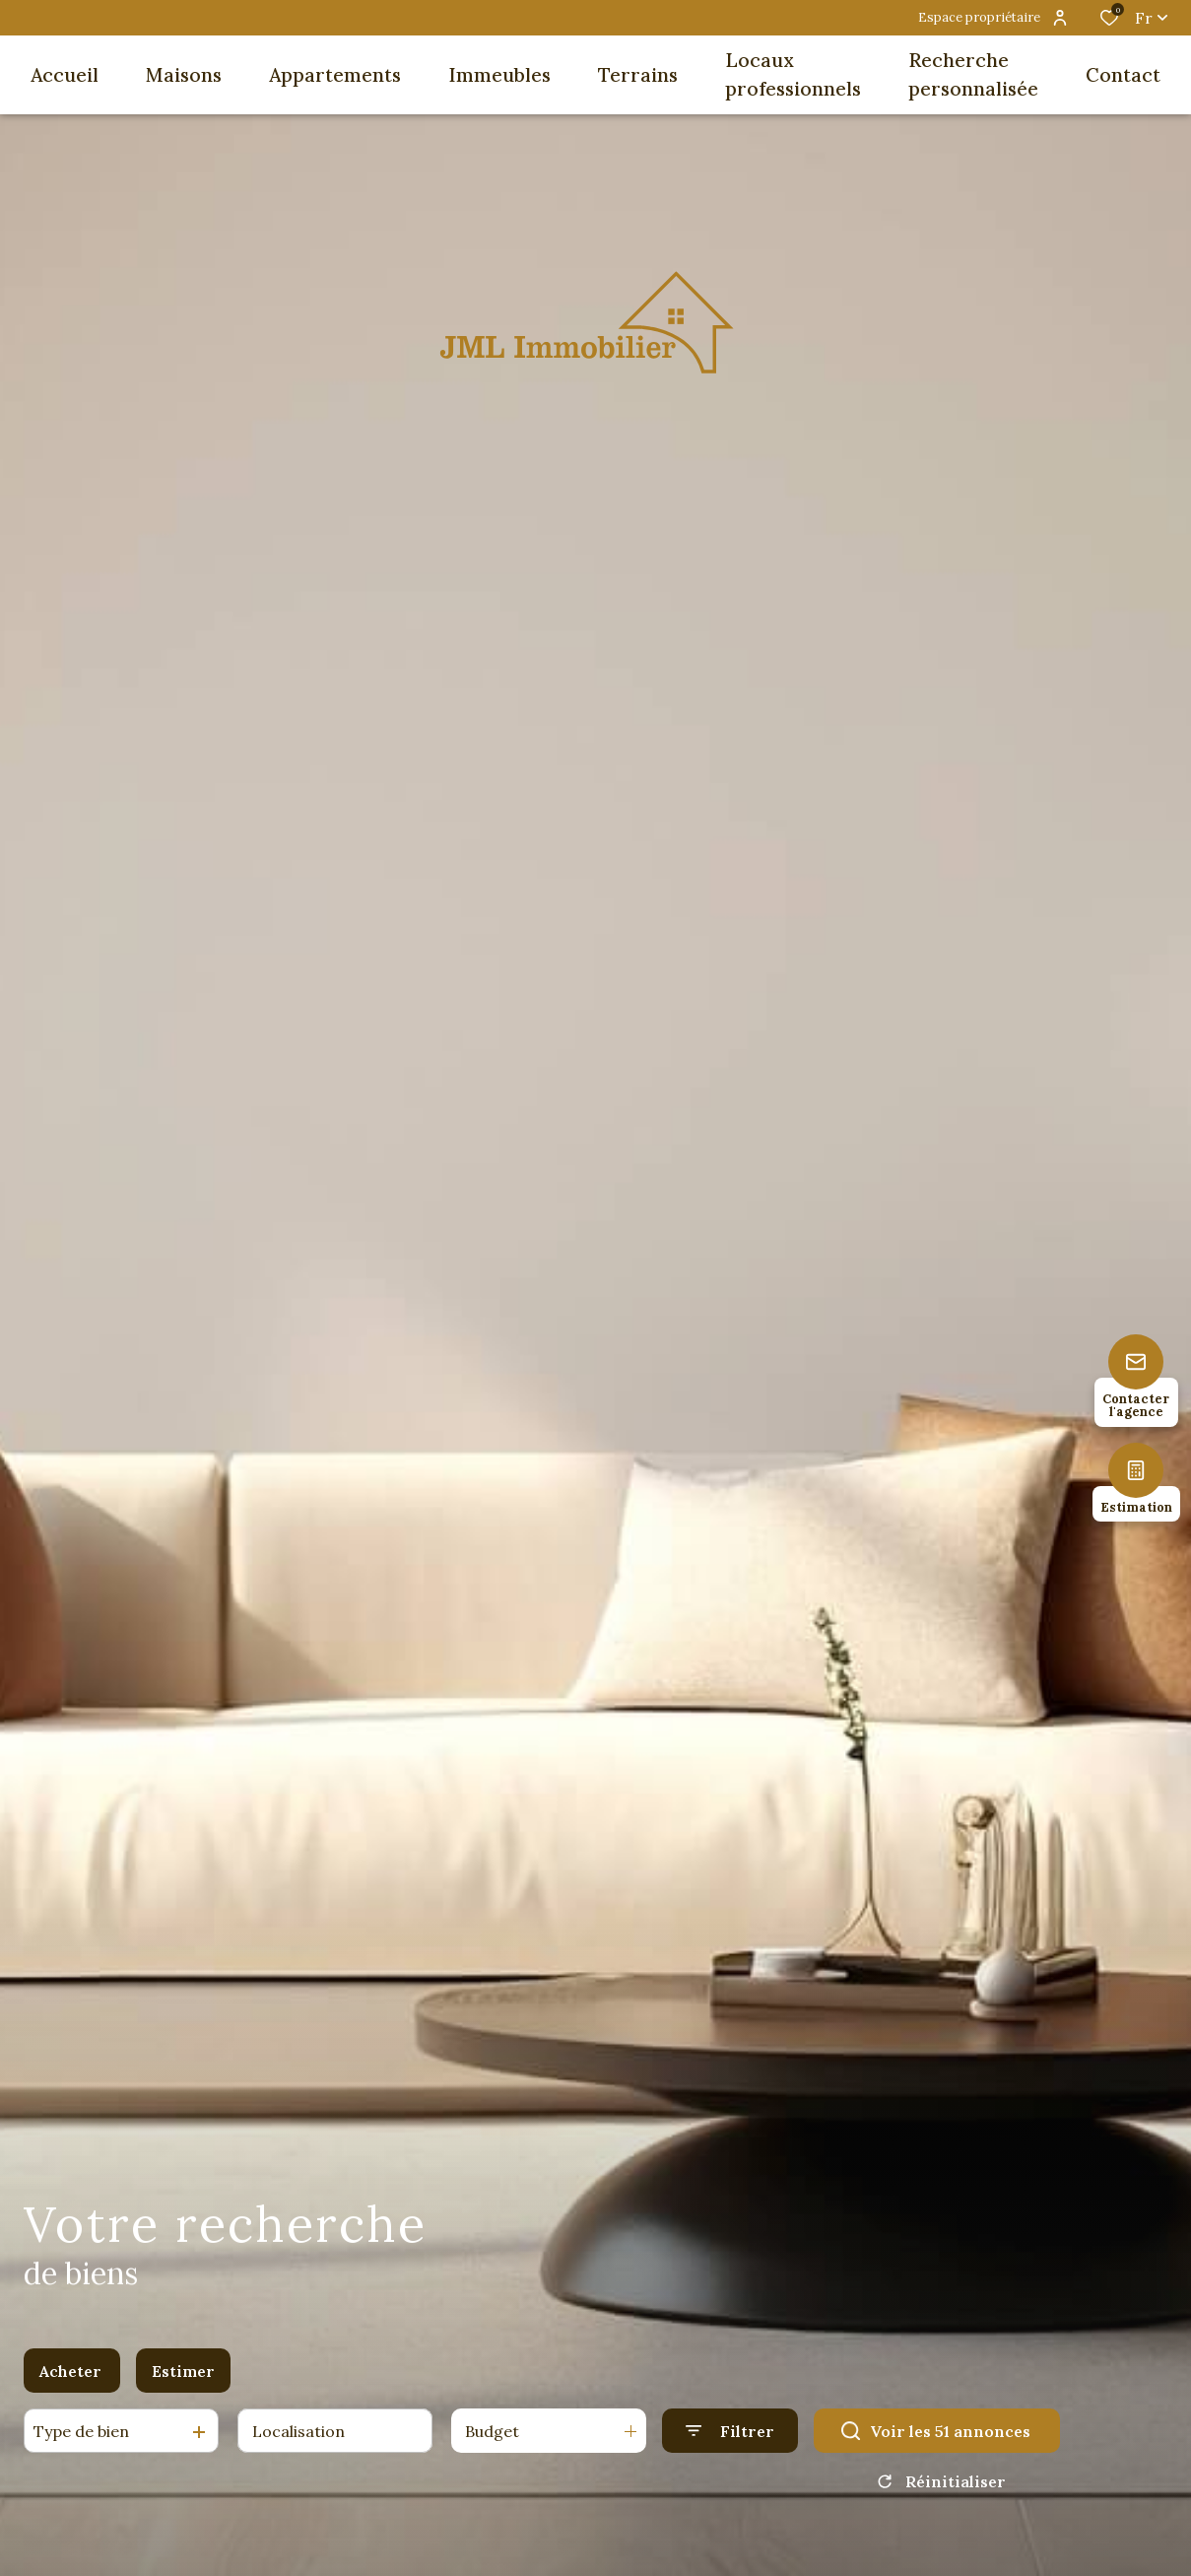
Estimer (183, 2377)
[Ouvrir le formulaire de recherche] (730, 2437)
